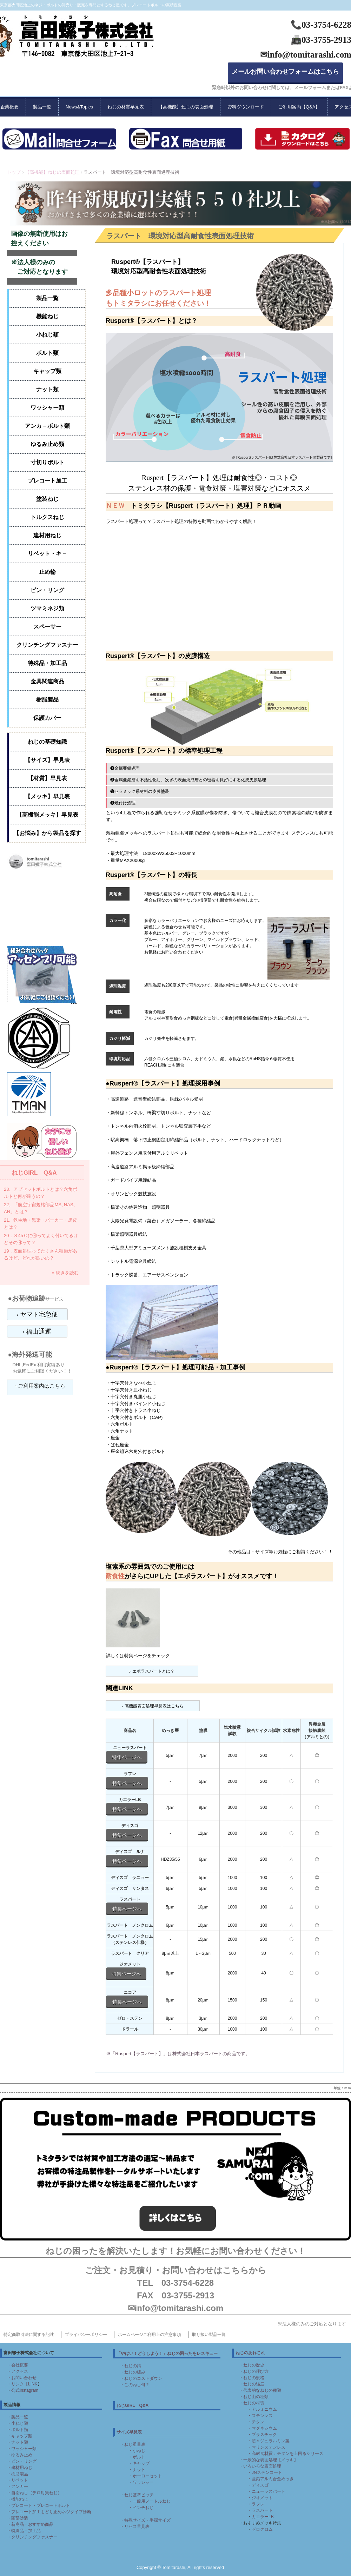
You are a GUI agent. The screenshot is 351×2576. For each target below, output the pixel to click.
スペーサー (47, 627)
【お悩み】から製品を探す (47, 833)
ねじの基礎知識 (47, 742)
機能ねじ (47, 316)
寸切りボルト (47, 462)
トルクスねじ (47, 517)
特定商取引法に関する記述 (29, 2334)
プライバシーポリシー (86, 2334)
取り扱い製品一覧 (209, 2334)
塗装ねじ (47, 499)
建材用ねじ (47, 535)
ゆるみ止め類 (47, 444)
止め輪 (47, 572)
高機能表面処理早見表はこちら (154, 1706)
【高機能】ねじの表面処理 (185, 106)
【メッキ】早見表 (47, 796)
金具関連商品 (47, 681)
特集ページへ (126, 1757)
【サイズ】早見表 (47, 760)
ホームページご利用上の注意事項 (149, 2334)
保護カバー (47, 718)
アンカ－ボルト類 (47, 426)
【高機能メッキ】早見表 (47, 815)
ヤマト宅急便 (39, 1314)
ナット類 (47, 389)
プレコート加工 (47, 481)
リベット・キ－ (47, 554)
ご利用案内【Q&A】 (299, 106)
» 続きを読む (65, 1272)
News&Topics (79, 106)
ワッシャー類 (47, 408)
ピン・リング (47, 590)
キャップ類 (47, 371)
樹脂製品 (47, 700)
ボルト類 (47, 353)
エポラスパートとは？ (153, 1671)
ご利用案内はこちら (41, 1386)
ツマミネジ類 (47, 608)
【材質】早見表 (47, 778)
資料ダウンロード (245, 106)
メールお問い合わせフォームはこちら (285, 71)
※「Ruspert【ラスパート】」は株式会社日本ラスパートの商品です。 (178, 2053)
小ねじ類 (47, 335)
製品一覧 (42, 106)
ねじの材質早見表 (125, 106)
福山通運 (38, 1331)
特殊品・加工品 (47, 663)
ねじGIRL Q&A (34, 1172)
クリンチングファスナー (47, 645)
